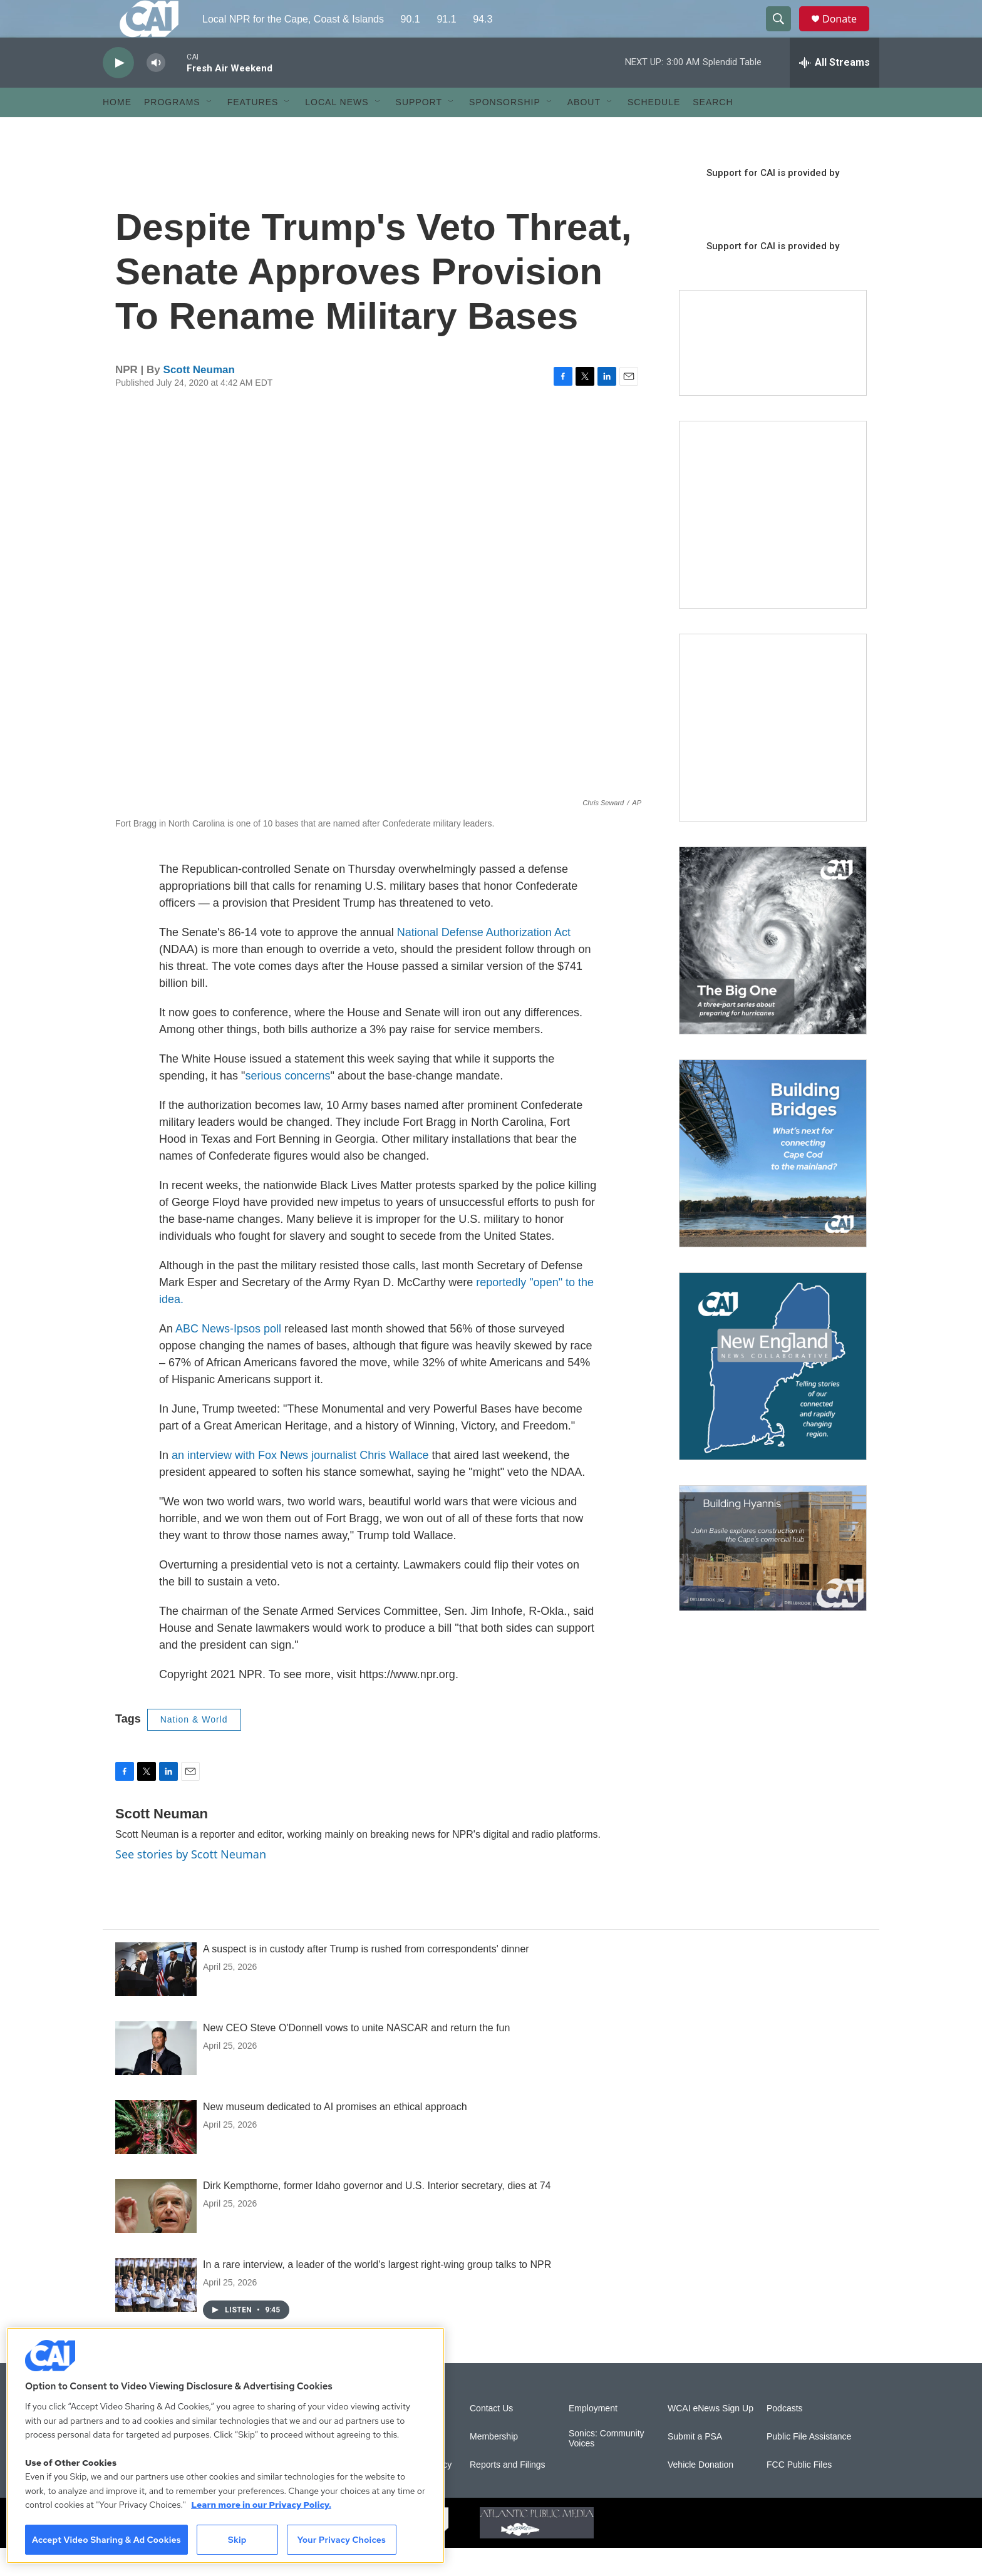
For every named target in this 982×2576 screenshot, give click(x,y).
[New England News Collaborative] (773, 1394)
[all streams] (834, 91)
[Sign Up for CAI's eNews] (773, 755)
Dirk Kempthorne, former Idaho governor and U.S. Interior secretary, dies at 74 (377, 2213)
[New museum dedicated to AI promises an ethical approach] (156, 2155)
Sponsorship (504, 130)
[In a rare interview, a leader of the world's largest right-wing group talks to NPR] (156, 2313)
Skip (237, 2539)
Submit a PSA (695, 2465)
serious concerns (287, 1104)
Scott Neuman (199, 398)
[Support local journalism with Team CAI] (773, 371)
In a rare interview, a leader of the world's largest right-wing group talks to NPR (377, 2292)
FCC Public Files (799, 2493)
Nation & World (194, 1748)
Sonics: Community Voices (606, 2466)
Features (253, 130)
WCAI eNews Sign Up (710, 2436)
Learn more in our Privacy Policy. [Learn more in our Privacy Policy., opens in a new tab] (261, 2504)
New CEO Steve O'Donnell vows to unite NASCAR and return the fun (356, 2056)
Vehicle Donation (700, 2493)
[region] (225, 2445)
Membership (494, 2465)
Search (713, 130)
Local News (336, 130)
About (584, 130)
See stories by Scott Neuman (190, 1882)
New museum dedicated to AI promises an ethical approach (335, 2135)
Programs (172, 130)
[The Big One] (773, 968)
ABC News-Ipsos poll (228, 1357)
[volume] (156, 91)
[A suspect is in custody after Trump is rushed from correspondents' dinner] (156, 1997)
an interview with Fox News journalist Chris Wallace (300, 1483)
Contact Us (491, 2436)
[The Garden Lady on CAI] (773, 543)
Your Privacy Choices (341, 2539)
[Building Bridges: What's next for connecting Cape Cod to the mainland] (773, 1181)
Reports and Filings (507, 2493)
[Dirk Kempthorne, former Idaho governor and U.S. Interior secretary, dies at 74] (156, 2234)
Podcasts (785, 2436)
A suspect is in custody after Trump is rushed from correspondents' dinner (366, 1977)
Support (419, 130)
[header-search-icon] (784, 33)
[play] (118, 91)
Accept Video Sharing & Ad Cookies (106, 2539)
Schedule (654, 130)
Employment (593, 2436)
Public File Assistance (809, 2465)
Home (117, 130)
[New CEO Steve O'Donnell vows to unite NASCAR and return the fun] (156, 2076)
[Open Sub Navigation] (210, 130)
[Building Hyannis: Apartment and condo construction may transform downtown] (773, 1576)
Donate (847, 32)
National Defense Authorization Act (484, 960)
